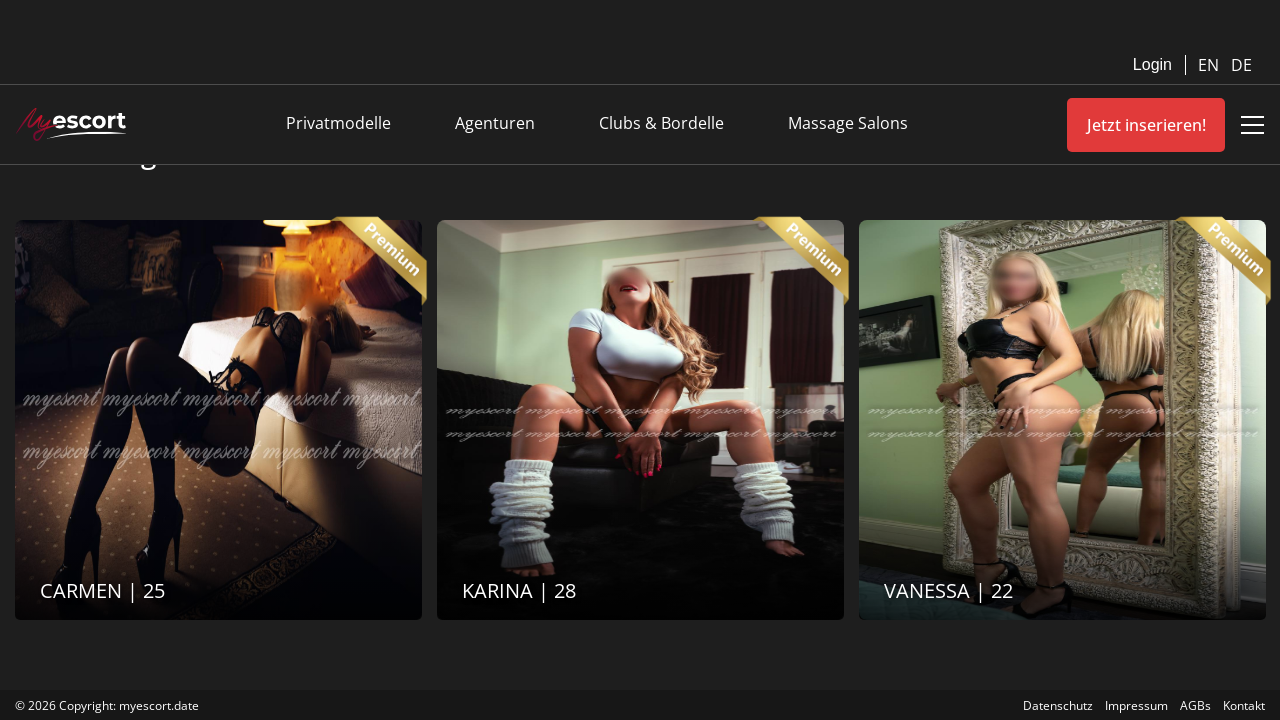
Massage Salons (848, 123)
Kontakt (1244, 705)
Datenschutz (1058, 705)
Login (1152, 64)
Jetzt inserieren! (1146, 125)
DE (1241, 65)
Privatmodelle (338, 123)
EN (1210, 65)
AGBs (1195, 705)
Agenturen (495, 123)
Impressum (1136, 705)
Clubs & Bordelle (661, 123)
